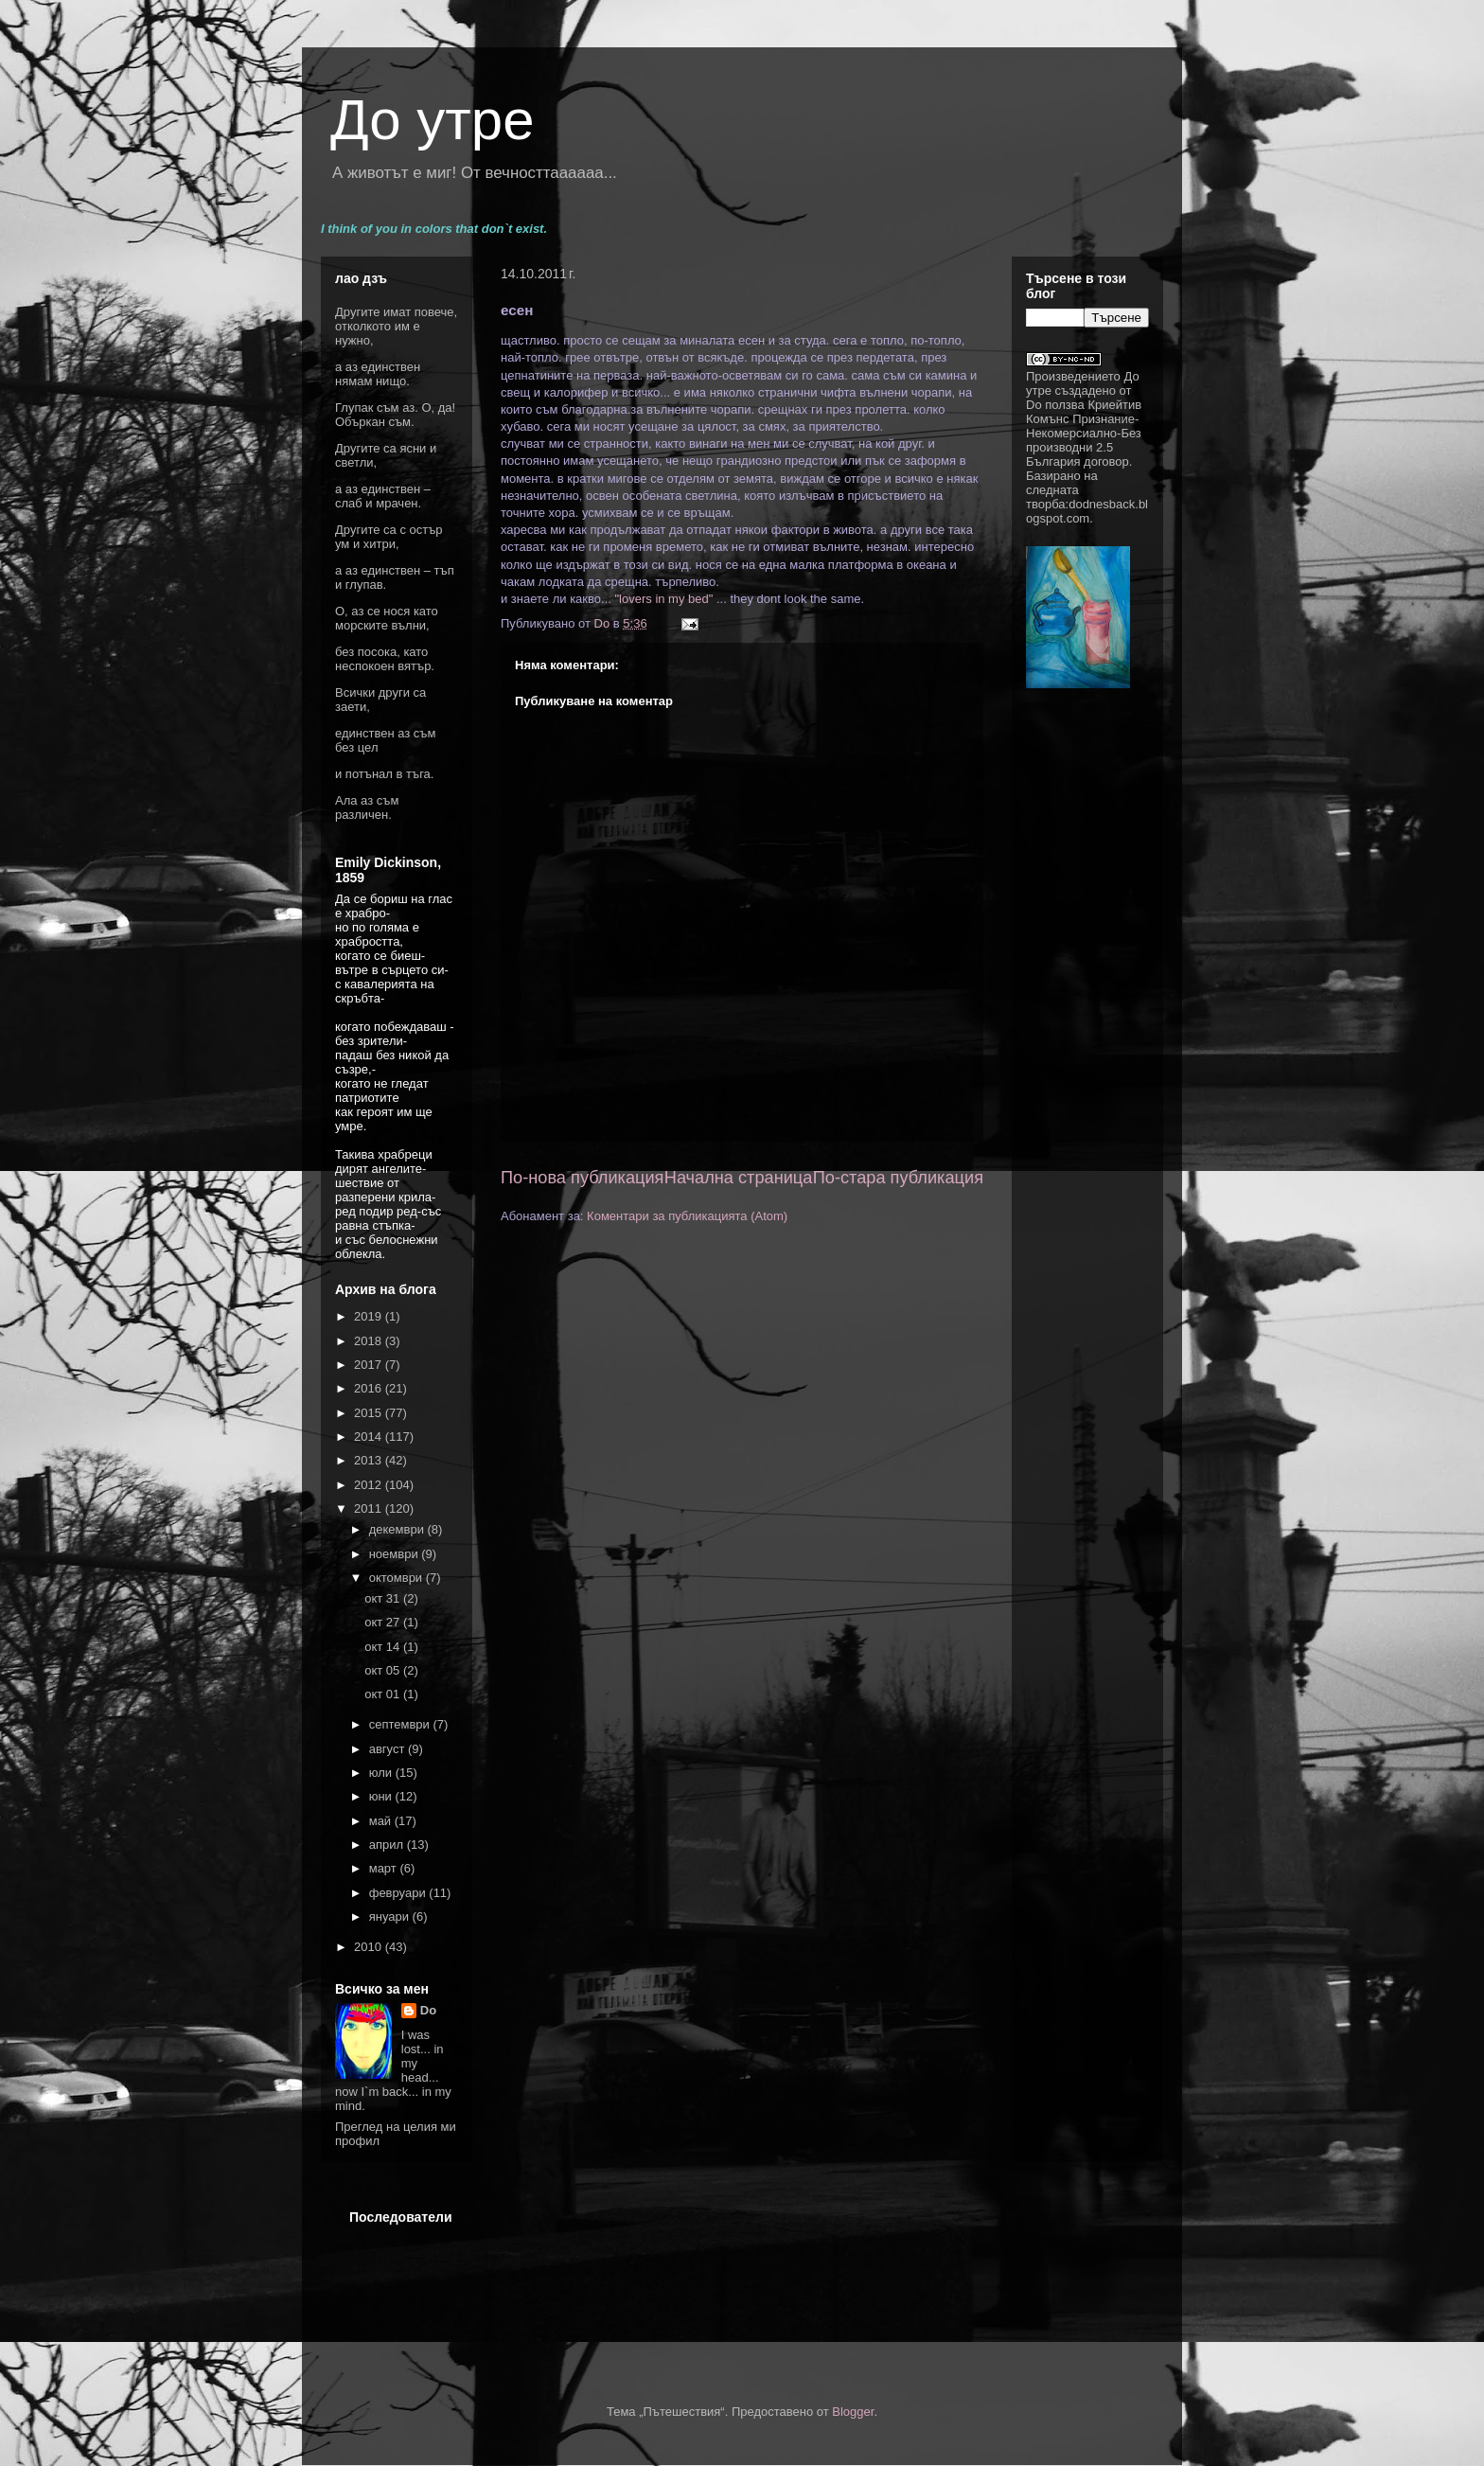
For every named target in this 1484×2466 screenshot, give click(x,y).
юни (382, 1796)
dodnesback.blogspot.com (1087, 511)
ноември (395, 1554)
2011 (369, 1508)
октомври (397, 1577)
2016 (369, 1388)
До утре (432, 119)
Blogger (853, 2411)
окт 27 (383, 1622)
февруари (399, 1893)
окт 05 (383, 1670)
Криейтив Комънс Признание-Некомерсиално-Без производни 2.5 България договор (1083, 433)
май (382, 1821)
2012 (369, 1485)
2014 (369, 1436)
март (384, 1868)
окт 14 (383, 1647)
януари (391, 1916)
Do (428, 2010)
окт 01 (383, 1694)
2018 (369, 1341)
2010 (369, 1947)
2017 (369, 1364)
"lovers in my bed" (662, 599)
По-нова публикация (582, 1177)
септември (401, 1724)
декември (398, 1529)
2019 (369, 1316)
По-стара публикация (898, 1177)
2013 (369, 1460)
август (388, 1749)
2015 (369, 1413)
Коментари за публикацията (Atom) (687, 1216)
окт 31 (383, 1598)
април (388, 1844)
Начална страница (738, 1177)
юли (382, 1772)
